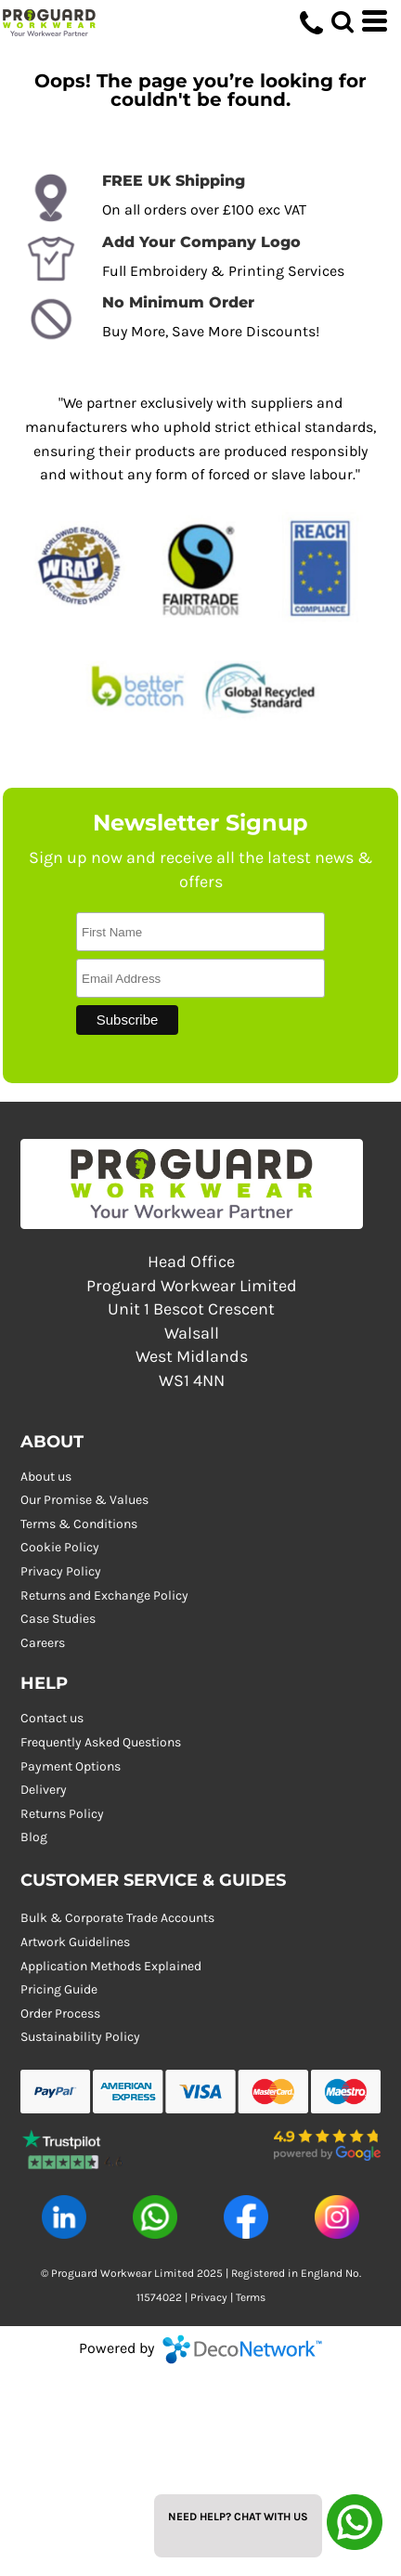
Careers (42, 1643)
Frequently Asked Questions (100, 1742)
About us (45, 1476)
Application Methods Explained (110, 1966)
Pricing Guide (58, 1989)
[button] (74, 2145)
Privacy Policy (60, 1571)
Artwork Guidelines (75, 1942)
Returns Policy (62, 1814)
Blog (33, 1837)
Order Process (60, 2013)
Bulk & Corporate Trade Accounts (117, 1918)
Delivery (43, 1790)
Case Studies (58, 1619)
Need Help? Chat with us (238, 2516)
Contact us (52, 1718)
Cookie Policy (59, 1547)
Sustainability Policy (80, 2037)
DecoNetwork (242, 2349)
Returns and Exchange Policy (104, 1595)
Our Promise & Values (84, 1500)
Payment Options (70, 1766)
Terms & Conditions (78, 1524)
